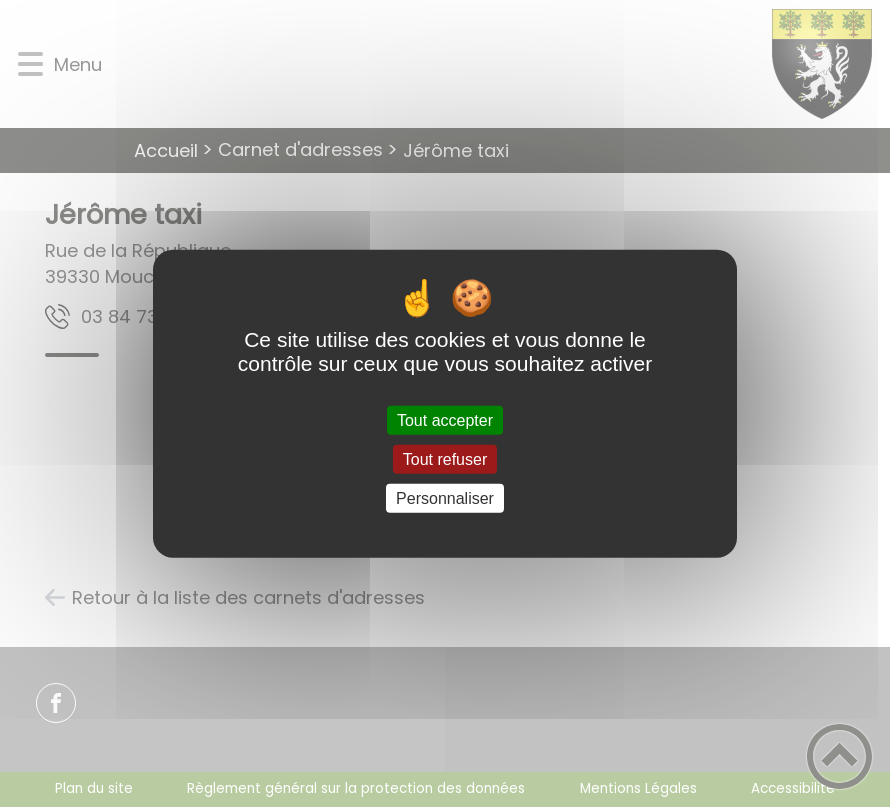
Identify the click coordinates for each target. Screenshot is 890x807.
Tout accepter (445, 419)
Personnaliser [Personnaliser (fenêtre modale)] (445, 498)
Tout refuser (445, 458)
